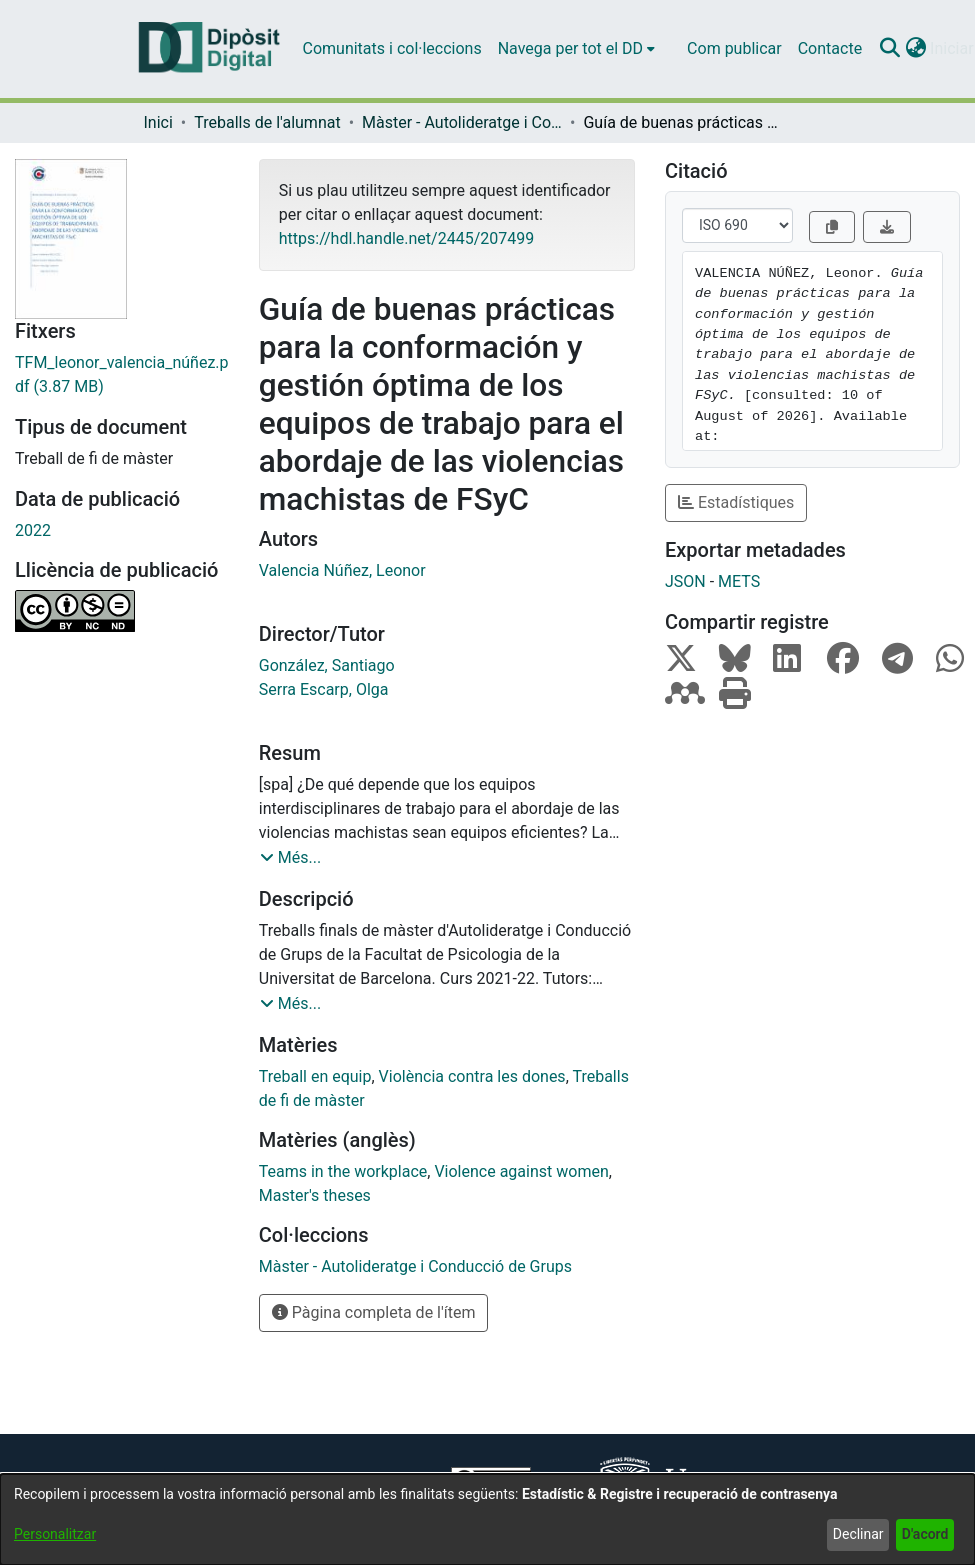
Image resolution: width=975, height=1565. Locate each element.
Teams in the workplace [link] (343, 1171)
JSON (685, 581)
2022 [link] (33, 530)
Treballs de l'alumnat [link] (267, 122)
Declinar (858, 1534)
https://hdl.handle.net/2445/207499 (406, 238)
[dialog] (487, 1519)
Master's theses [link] (315, 1195)
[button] (889, 49)
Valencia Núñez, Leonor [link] (342, 570)
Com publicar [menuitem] (734, 48)
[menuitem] (576, 49)
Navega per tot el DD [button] (570, 48)
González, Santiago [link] (327, 665)
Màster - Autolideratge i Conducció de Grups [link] (462, 122)
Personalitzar (55, 1534)
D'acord (925, 1534)
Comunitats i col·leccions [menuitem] (392, 48)
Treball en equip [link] (315, 1076)
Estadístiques (736, 502)
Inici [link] (158, 122)
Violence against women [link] (521, 1171)
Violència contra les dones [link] (472, 1076)
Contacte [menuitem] (830, 48)
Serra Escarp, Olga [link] (324, 689)
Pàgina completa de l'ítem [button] (374, 1312)
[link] (122, 375)
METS (739, 581)
